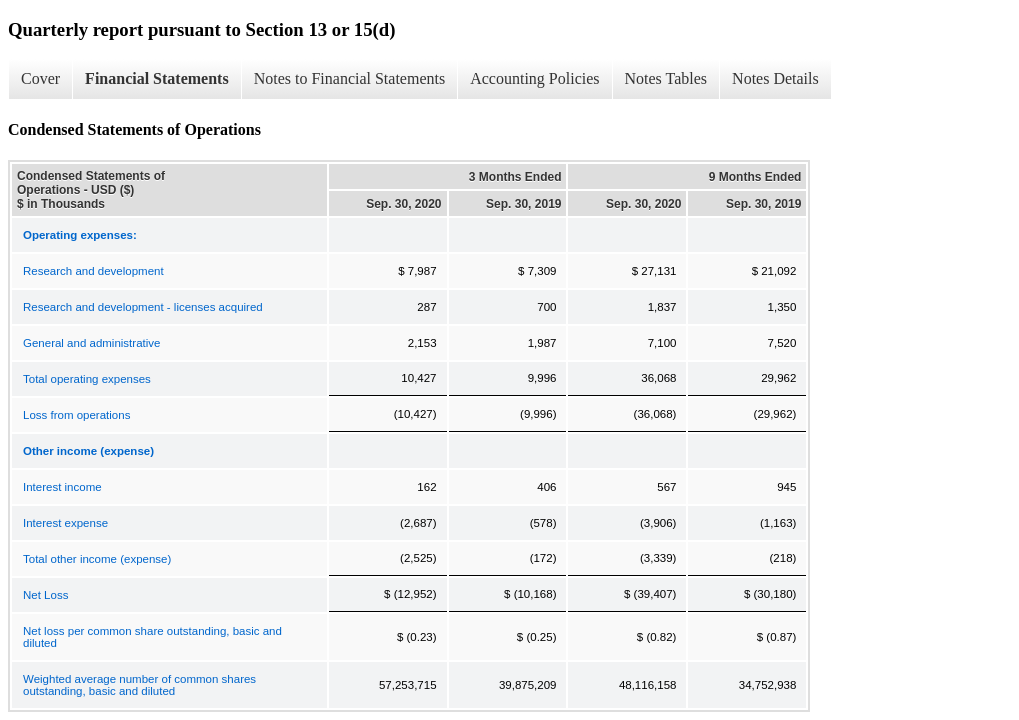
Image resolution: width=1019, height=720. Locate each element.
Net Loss (45, 595)
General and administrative (91, 343)
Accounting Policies (534, 78)
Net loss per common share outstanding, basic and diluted (152, 637)
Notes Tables (666, 78)
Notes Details (775, 78)
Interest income (62, 487)
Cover (40, 78)
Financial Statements (157, 78)
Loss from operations (76, 415)
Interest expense (65, 523)
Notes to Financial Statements (350, 78)
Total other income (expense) (97, 559)
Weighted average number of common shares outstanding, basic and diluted (139, 685)
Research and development (93, 271)
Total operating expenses (87, 379)
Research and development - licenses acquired (143, 307)
